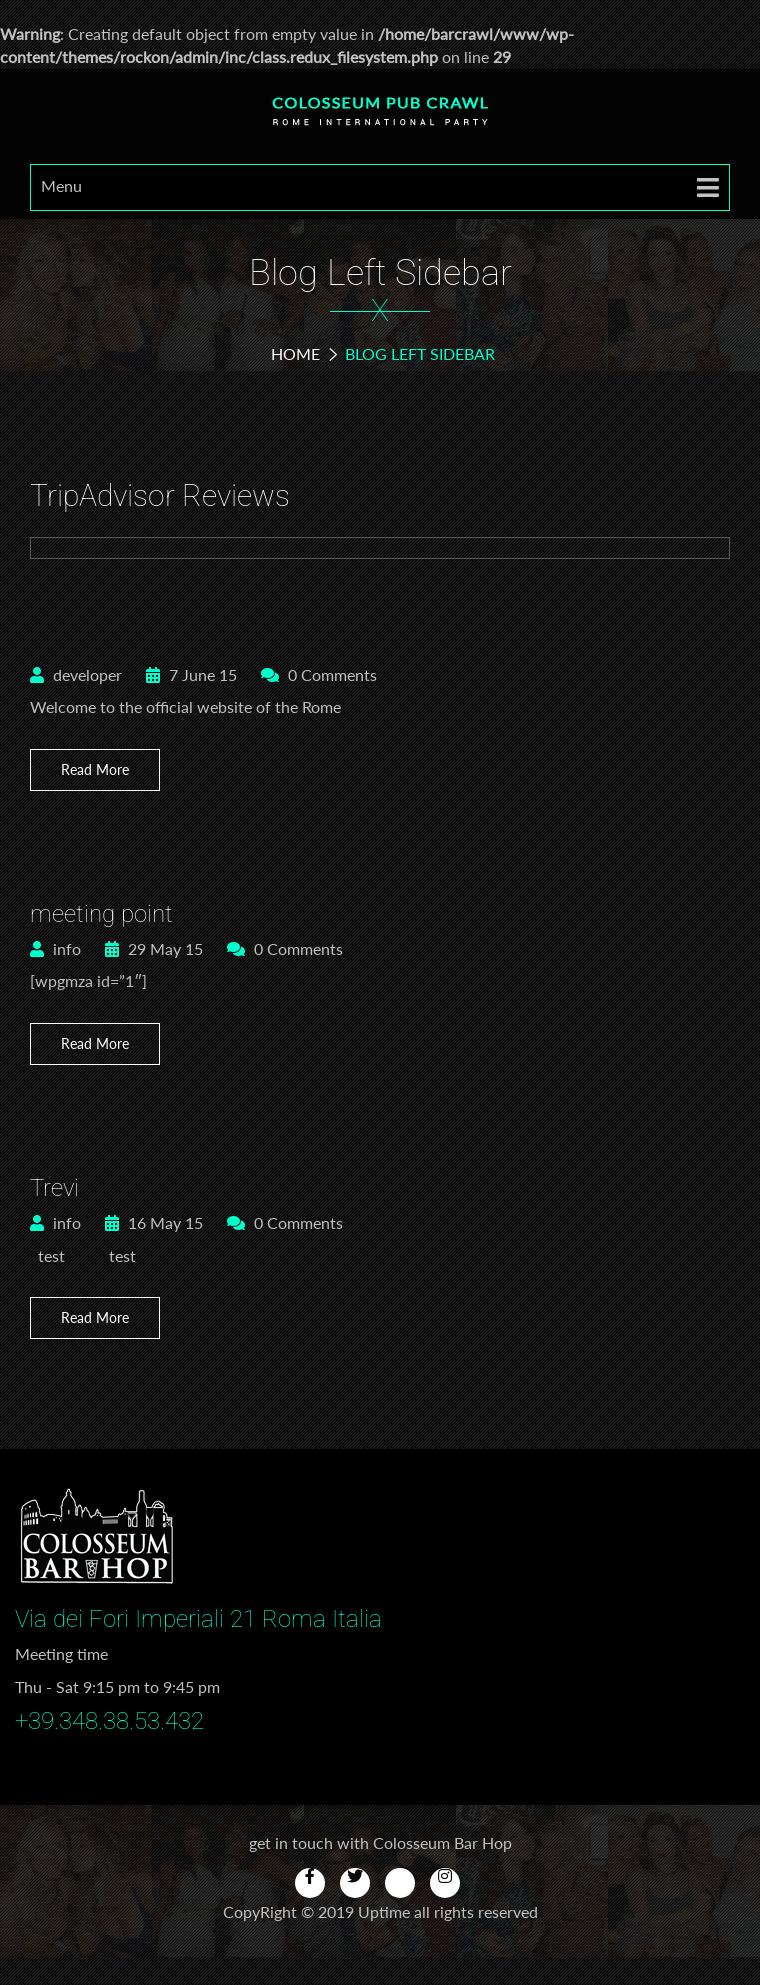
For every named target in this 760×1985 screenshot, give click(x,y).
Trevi (54, 1188)
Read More (95, 769)
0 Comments (319, 674)
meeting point (101, 914)
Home (295, 353)
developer (76, 674)
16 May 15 (154, 1222)
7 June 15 (191, 674)
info (55, 948)
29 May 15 (154, 948)
